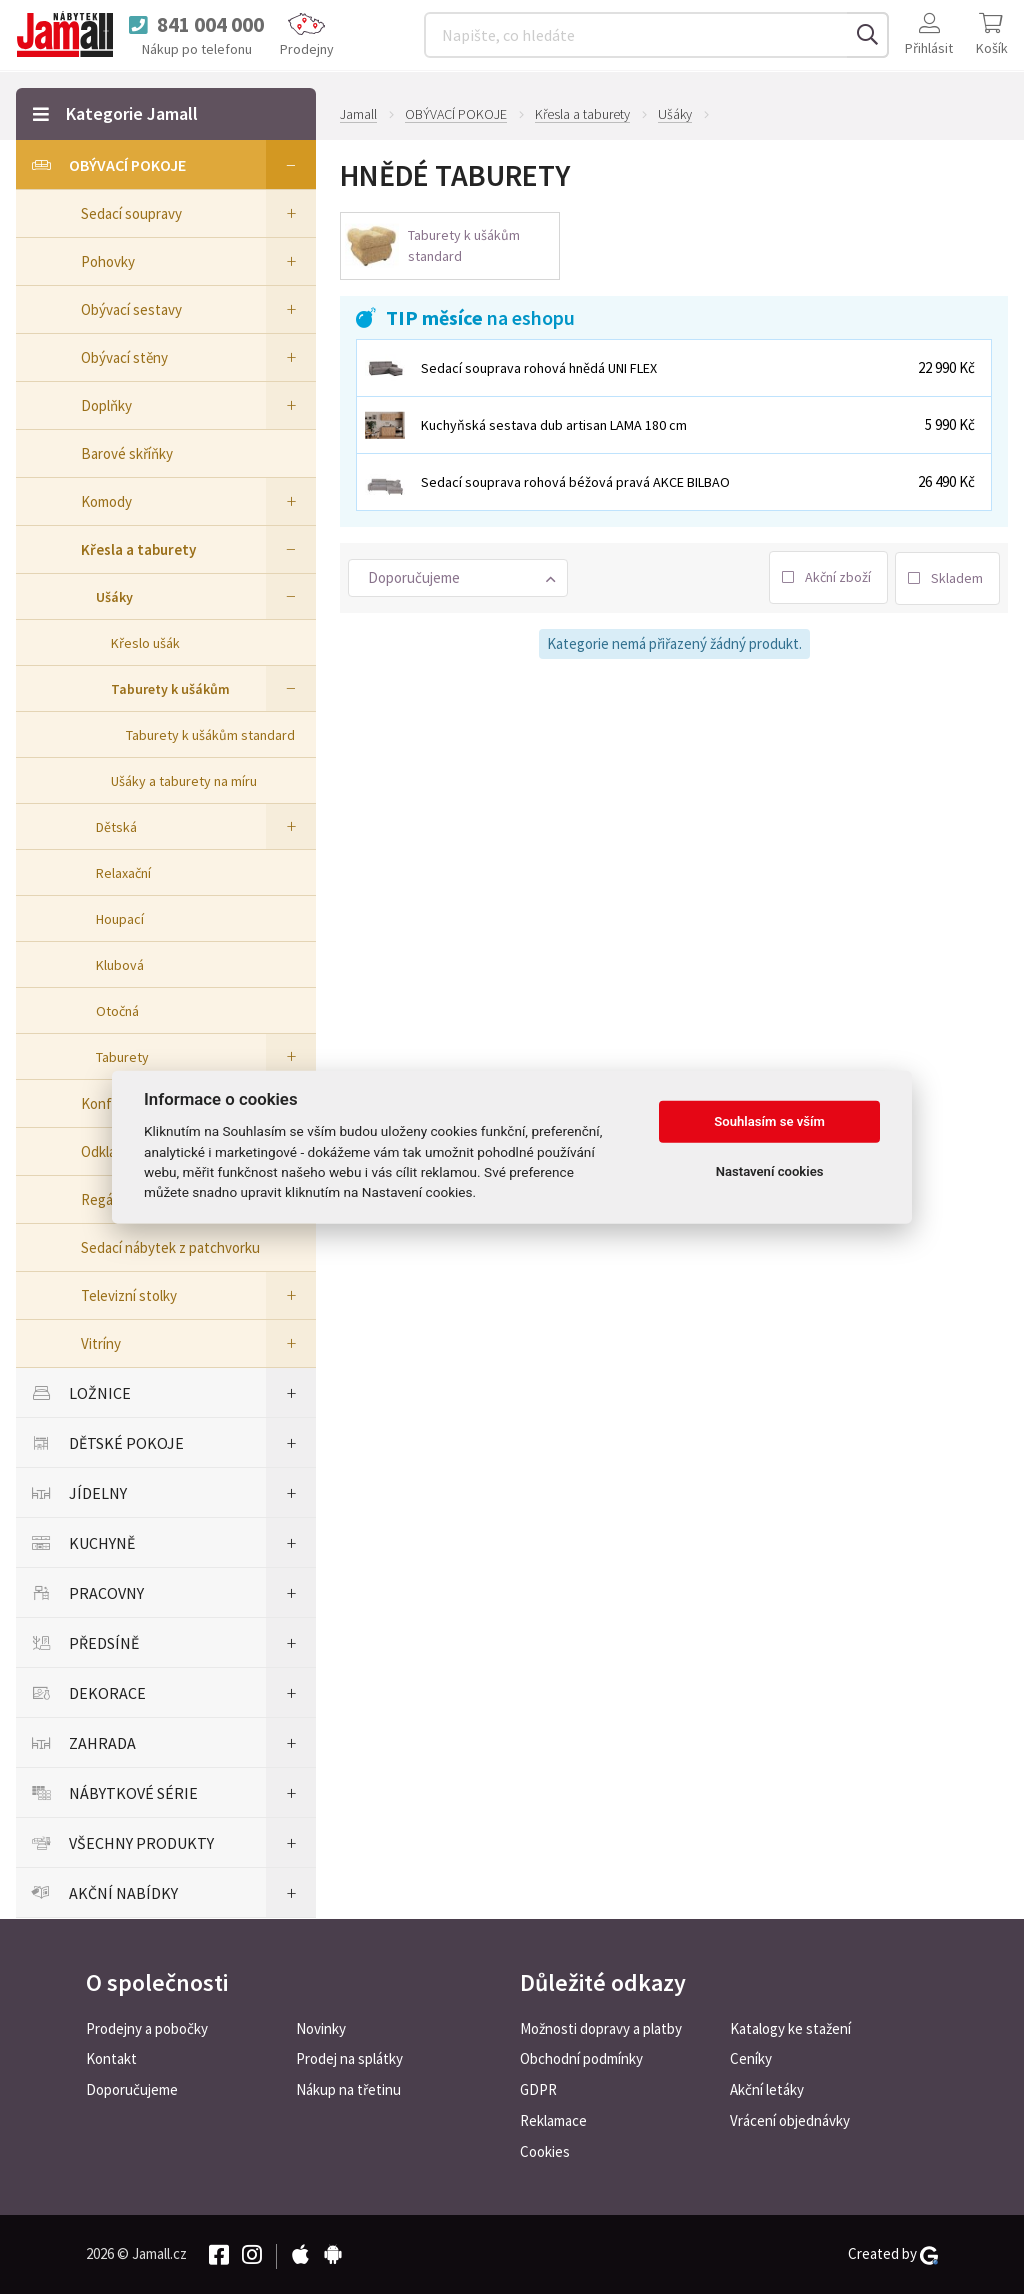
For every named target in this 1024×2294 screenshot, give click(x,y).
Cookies (545, 2151)
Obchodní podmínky (581, 2058)
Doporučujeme (132, 2089)
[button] (458, 577)
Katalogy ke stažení (790, 2028)
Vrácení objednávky (790, 2120)
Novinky (321, 2028)
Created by (893, 2254)
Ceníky (751, 2058)
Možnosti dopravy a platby (601, 2028)
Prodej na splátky (349, 2058)
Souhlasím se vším (769, 1121)
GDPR (538, 2089)
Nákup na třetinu (348, 2089)
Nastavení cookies (770, 1171)
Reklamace (553, 2120)
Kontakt (111, 2058)
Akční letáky (767, 2089)
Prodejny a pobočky (147, 2028)
